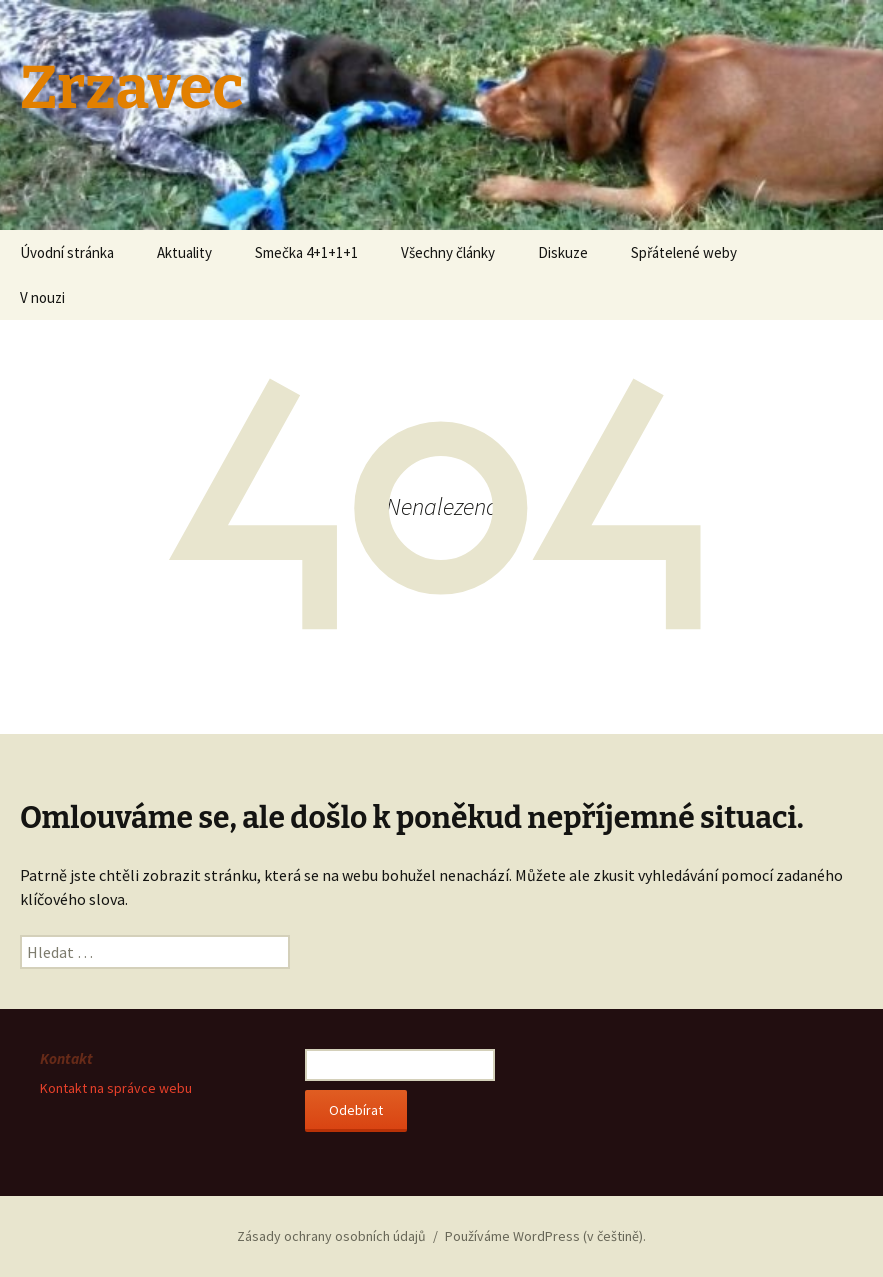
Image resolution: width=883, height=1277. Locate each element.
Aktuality (184, 252)
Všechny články (448, 252)
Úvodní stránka (67, 252)
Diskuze (563, 252)
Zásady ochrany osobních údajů (331, 1236)
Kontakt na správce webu (116, 1088)
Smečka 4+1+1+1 (306, 252)
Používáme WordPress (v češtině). (545, 1236)
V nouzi (42, 297)
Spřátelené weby (684, 252)
